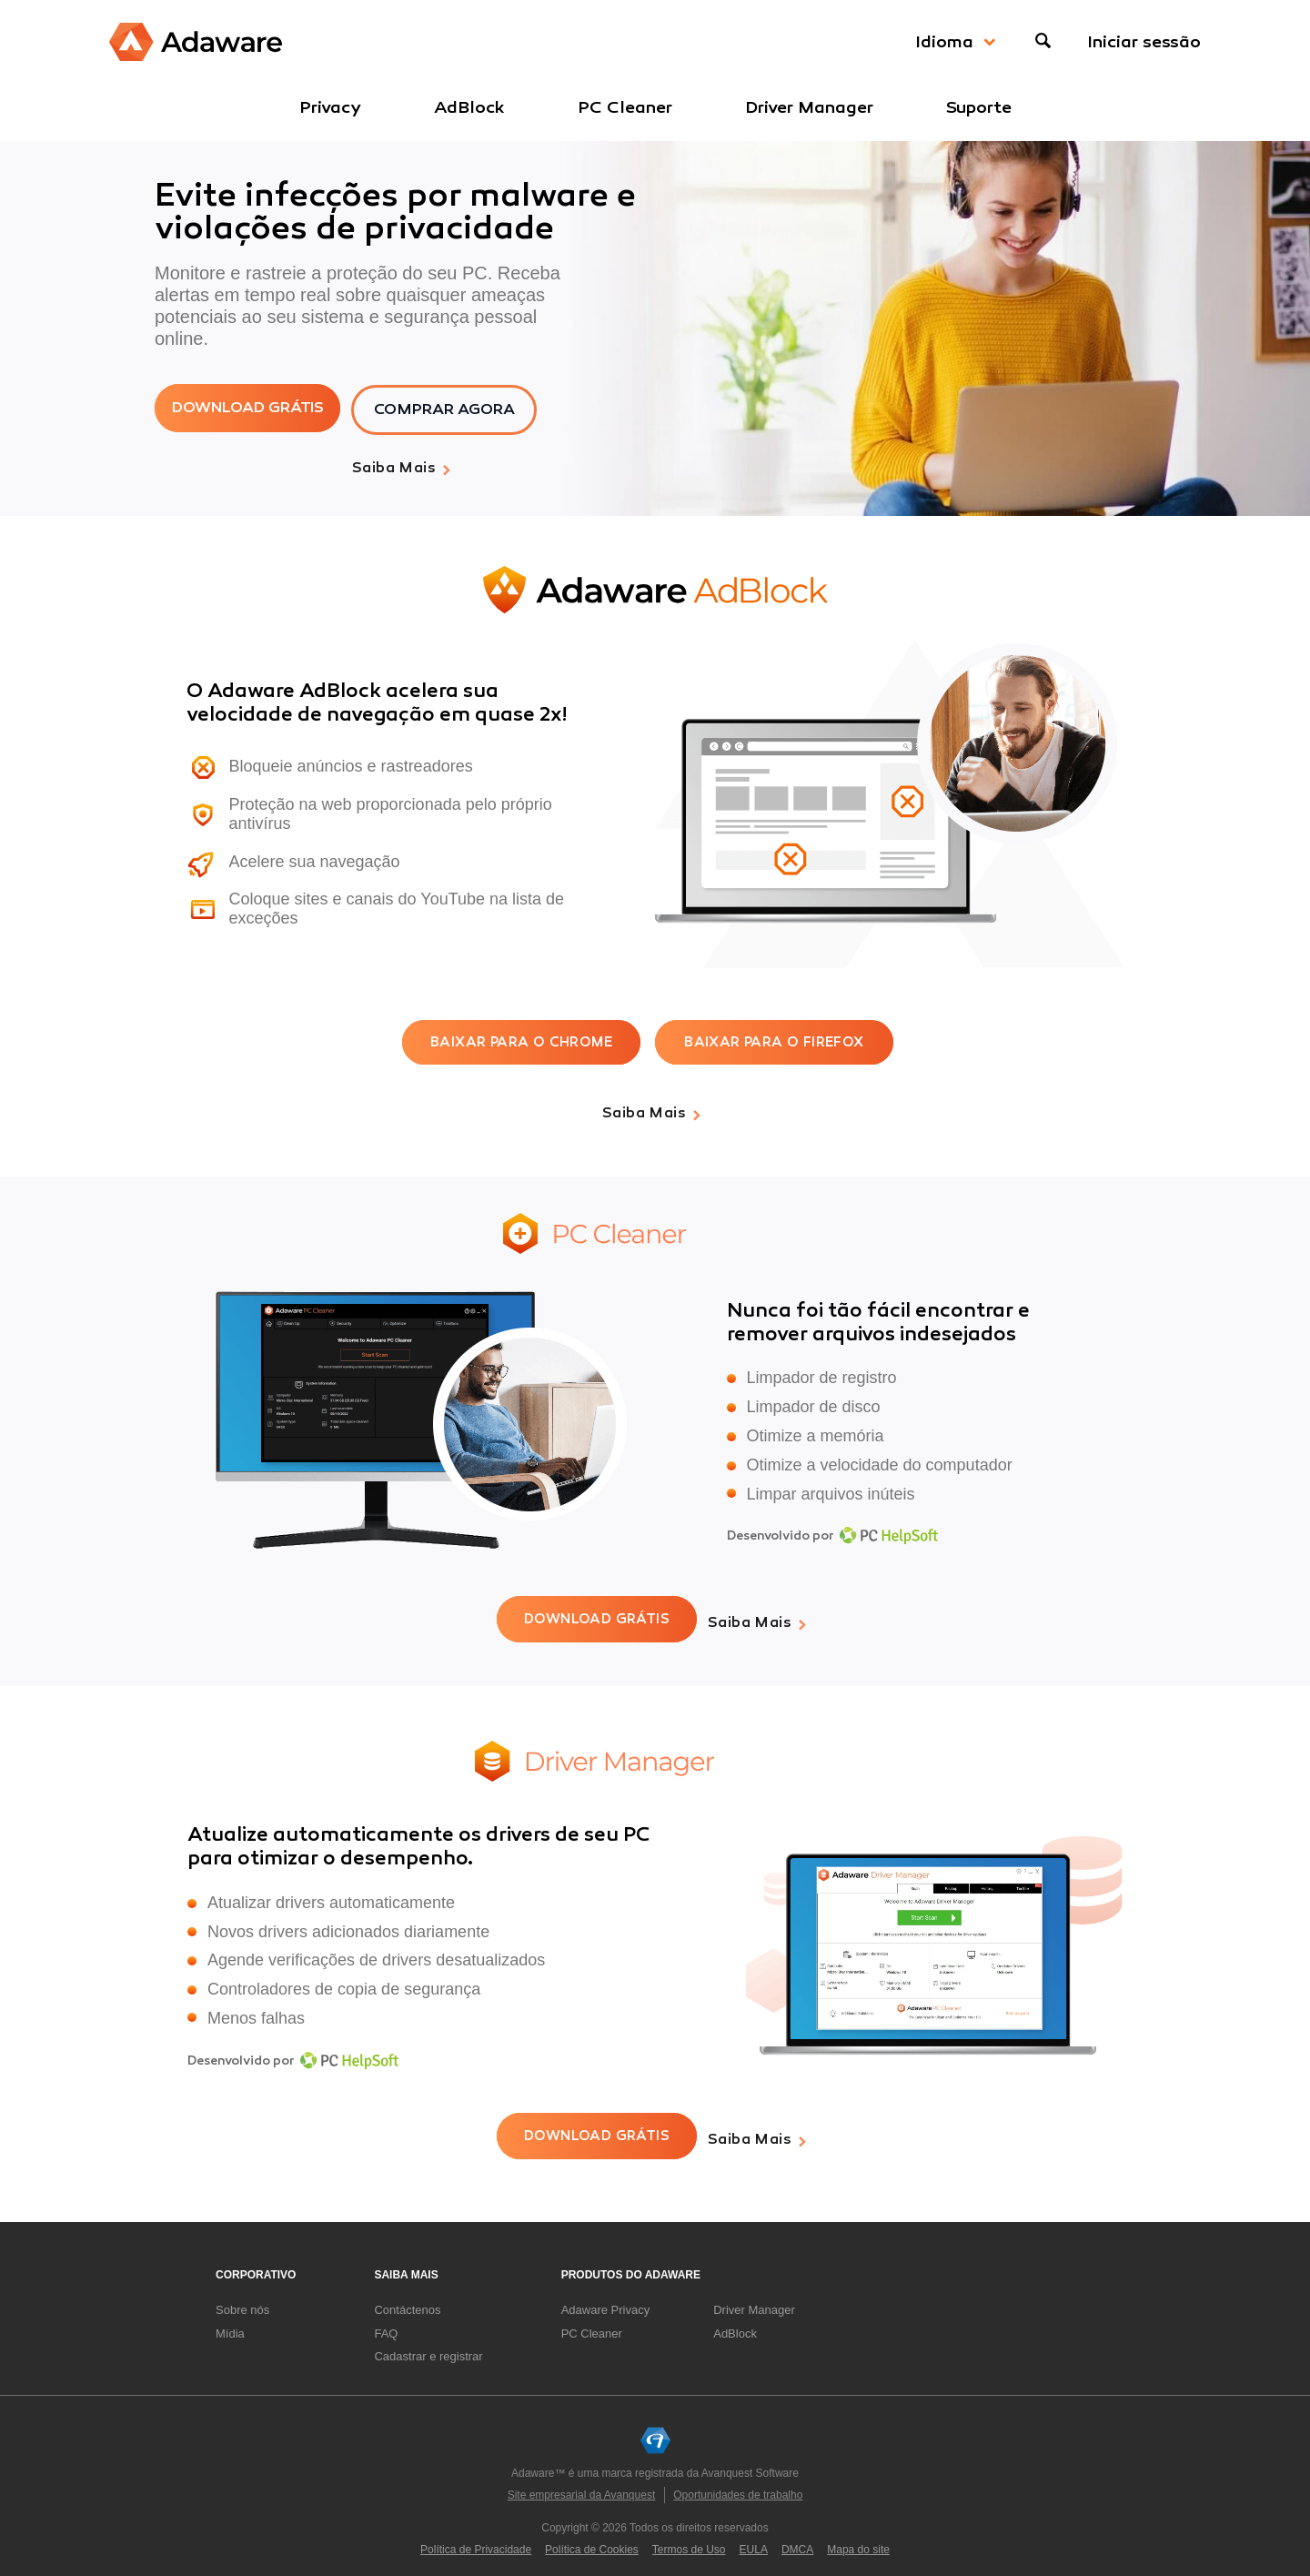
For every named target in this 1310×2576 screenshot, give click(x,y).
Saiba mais (394, 467)
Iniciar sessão (1144, 42)
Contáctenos (407, 2298)
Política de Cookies (592, 2537)
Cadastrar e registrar (428, 2344)
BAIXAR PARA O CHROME (521, 1040)
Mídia (230, 2322)
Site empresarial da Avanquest (582, 2483)
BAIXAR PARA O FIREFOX (773, 1040)
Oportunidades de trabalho (737, 2483)
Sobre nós (242, 2298)
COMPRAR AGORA (466, 409)
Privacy (330, 107)
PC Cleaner (625, 107)
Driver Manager (809, 107)
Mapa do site (858, 2537)
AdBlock (469, 107)
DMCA (797, 2537)
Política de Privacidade (475, 2537)
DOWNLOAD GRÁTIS (253, 409)
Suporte (979, 107)
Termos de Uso (689, 2537)
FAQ (386, 2322)
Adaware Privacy (605, 2298)
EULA (754, 2537)
